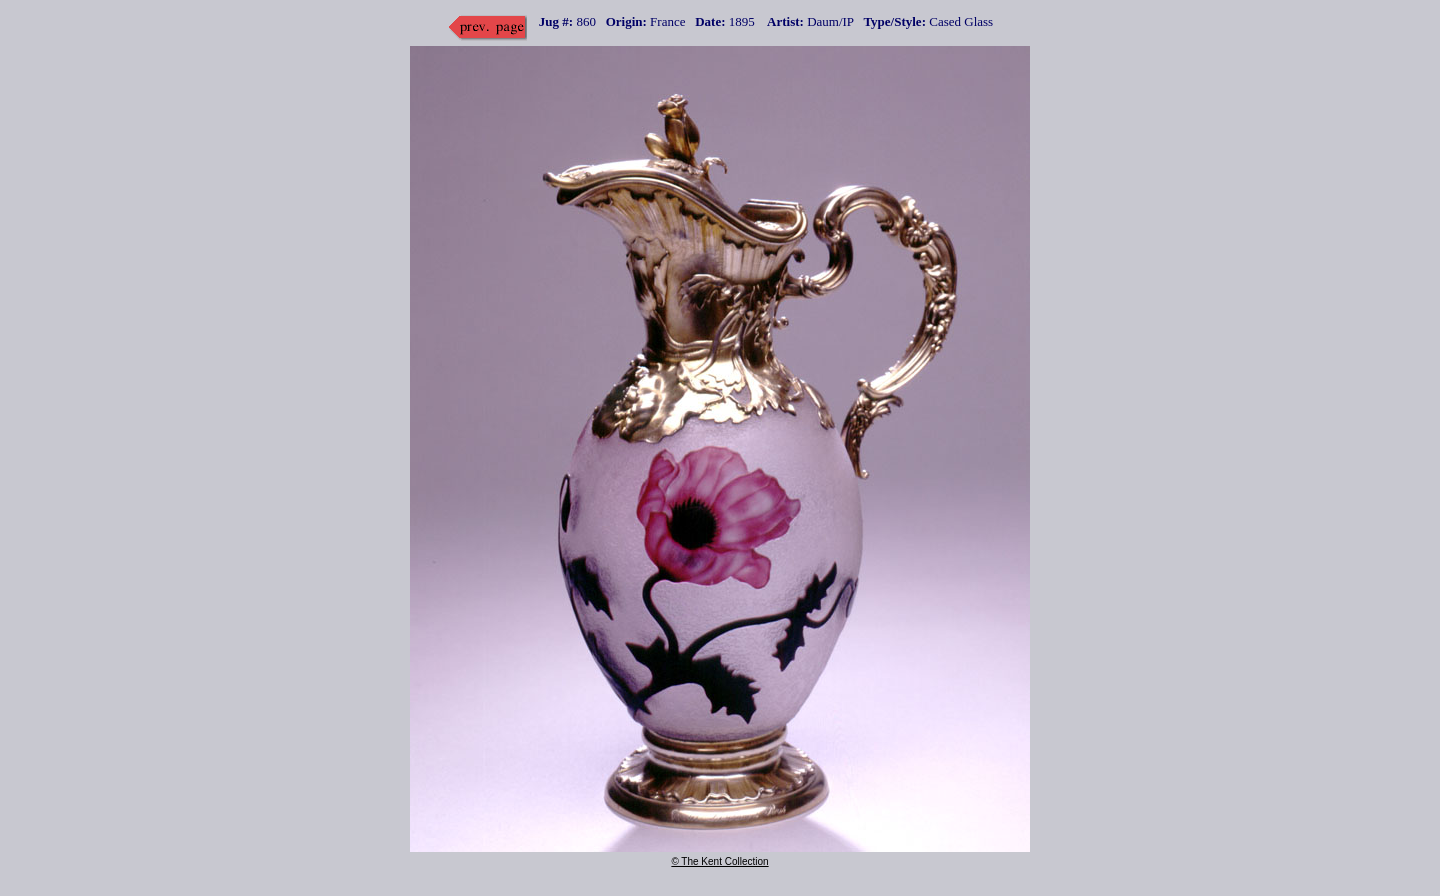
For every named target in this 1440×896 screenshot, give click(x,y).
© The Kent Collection (719, 861)
